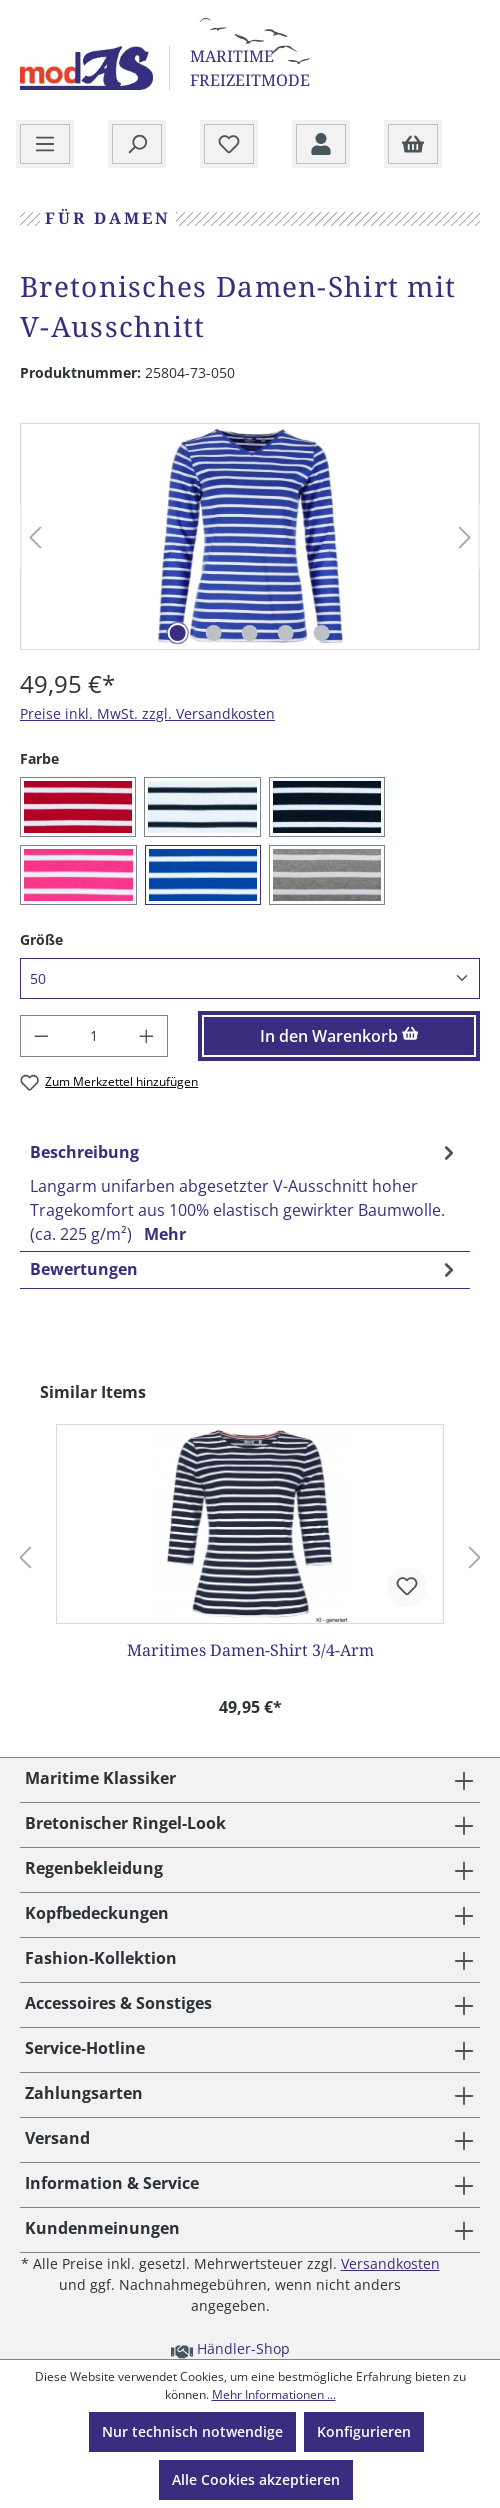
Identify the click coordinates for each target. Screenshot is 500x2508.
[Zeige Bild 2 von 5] (214, 633)
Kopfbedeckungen (97, 1913)
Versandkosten (390, 2263)
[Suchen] (137, 145)
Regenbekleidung (94, 1868)
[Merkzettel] (229, 145)
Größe (41, 939)
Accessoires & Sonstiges (118, 2003)
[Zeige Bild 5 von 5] (322, 633)
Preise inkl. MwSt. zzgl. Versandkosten (147, 713)
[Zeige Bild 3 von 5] (250, 633)
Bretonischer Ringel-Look (125, 1823)
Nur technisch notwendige (192, 2431)
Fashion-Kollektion (101, 1958)
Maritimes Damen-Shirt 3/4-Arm (250, 1650)
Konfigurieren (364, 2431)
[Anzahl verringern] (41, 1036)
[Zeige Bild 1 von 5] (178, 633)
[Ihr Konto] (321, 145)
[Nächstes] (465, 537)
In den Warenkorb (339, 1036)
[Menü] (45, 145)
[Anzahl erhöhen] (147, 1036)
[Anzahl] (94, 1036)
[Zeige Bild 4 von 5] (286, 633)
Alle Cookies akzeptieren (256, 2479)
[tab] (245, 1192)
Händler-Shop (230, 2348)
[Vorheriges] (35, 537)
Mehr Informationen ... (274, 2394)
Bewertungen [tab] (245, 1269)
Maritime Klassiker (100, 1778)
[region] (250, 537)
